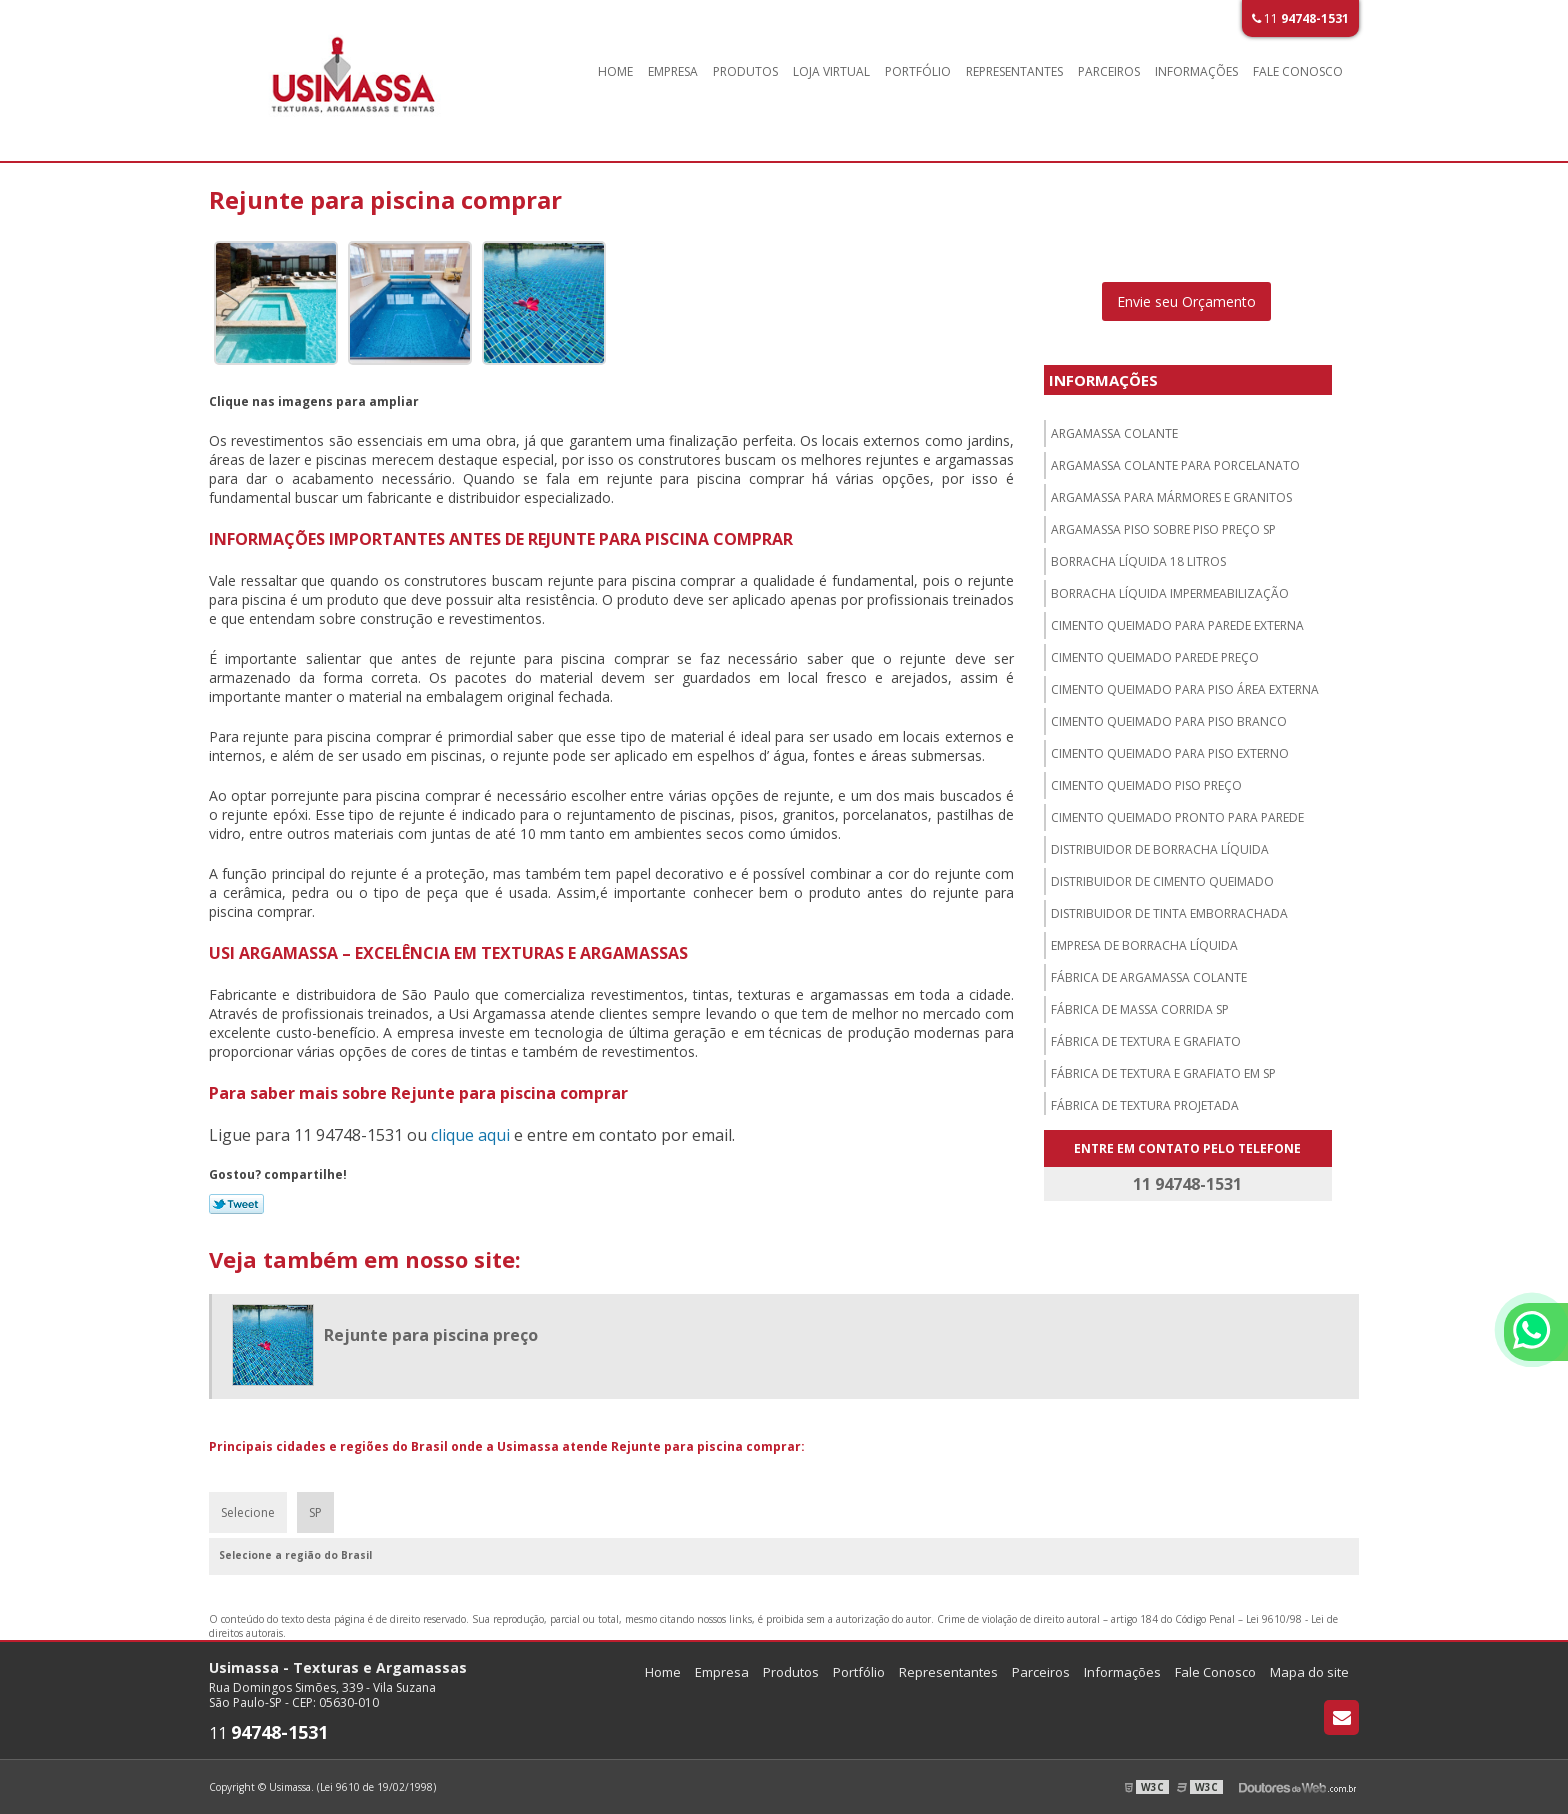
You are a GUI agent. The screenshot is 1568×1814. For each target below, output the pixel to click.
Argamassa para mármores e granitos (1171, 497)
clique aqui (470, 1135)
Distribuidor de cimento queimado (1162, 881)
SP (315, 1512)
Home (615, 71)
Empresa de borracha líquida (1144, 945)
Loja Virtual (831, 71)
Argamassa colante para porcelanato (1175, 465)
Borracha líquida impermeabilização (1170, 593)
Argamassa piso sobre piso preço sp (1163, 529)
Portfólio (918, 71)
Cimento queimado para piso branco (1169, 721)
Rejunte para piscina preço (431, 1335)
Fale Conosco (1298, 71)
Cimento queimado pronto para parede (1177, 817)
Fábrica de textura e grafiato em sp (1163, 1073)
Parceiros (1109, 71)
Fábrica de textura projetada (1145, 1105)
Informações (1196, 71)
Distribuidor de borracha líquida (1160, 849)
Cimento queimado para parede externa (1177, 625)
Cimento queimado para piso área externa (1185, 689)
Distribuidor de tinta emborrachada (1169, 913)
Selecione (248, 1512)
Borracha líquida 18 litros (1138, 561)
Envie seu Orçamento (1186, 301)
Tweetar (236, 1204)
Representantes (1014, 71)
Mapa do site (1309, 1672)
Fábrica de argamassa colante (1149, 977)
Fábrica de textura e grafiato (1146, 1041)
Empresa (673, 71)
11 (1300, 18)
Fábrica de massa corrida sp (1140, 1009)
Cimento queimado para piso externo (1170, 753)
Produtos (745, 71)
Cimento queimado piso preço (1146, 785)
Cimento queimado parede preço (1155, 657)
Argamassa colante (1114, 433)
